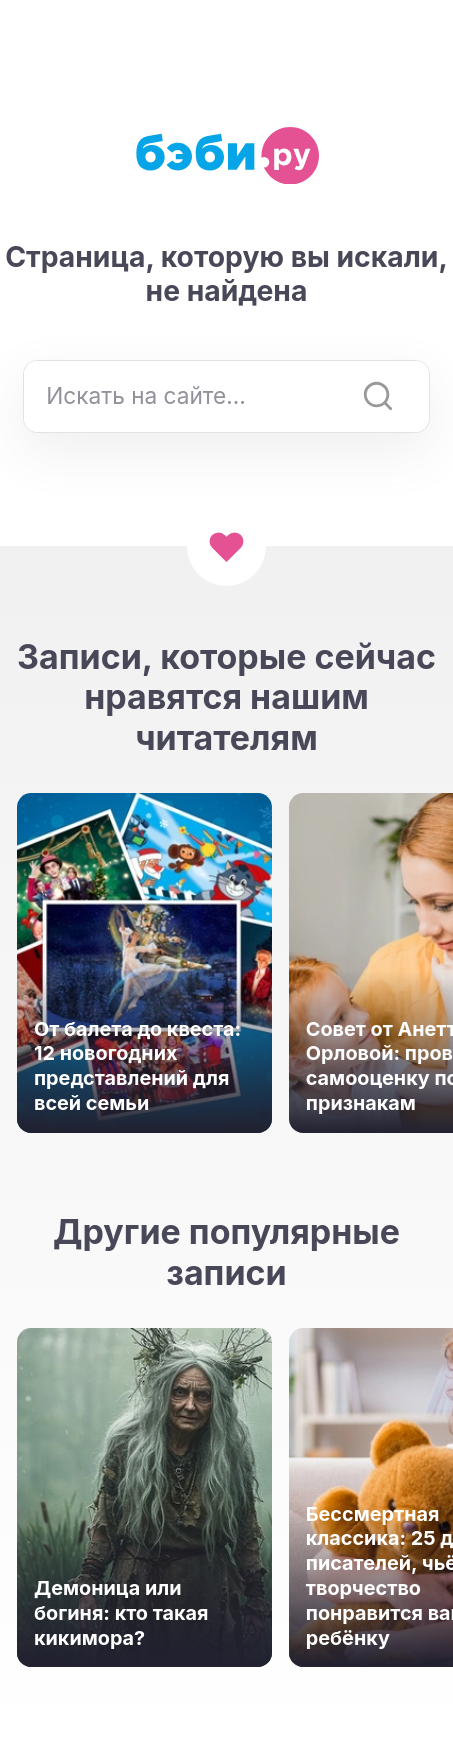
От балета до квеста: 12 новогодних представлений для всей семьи (137, 1066)
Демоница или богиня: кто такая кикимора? (121, 1613)
